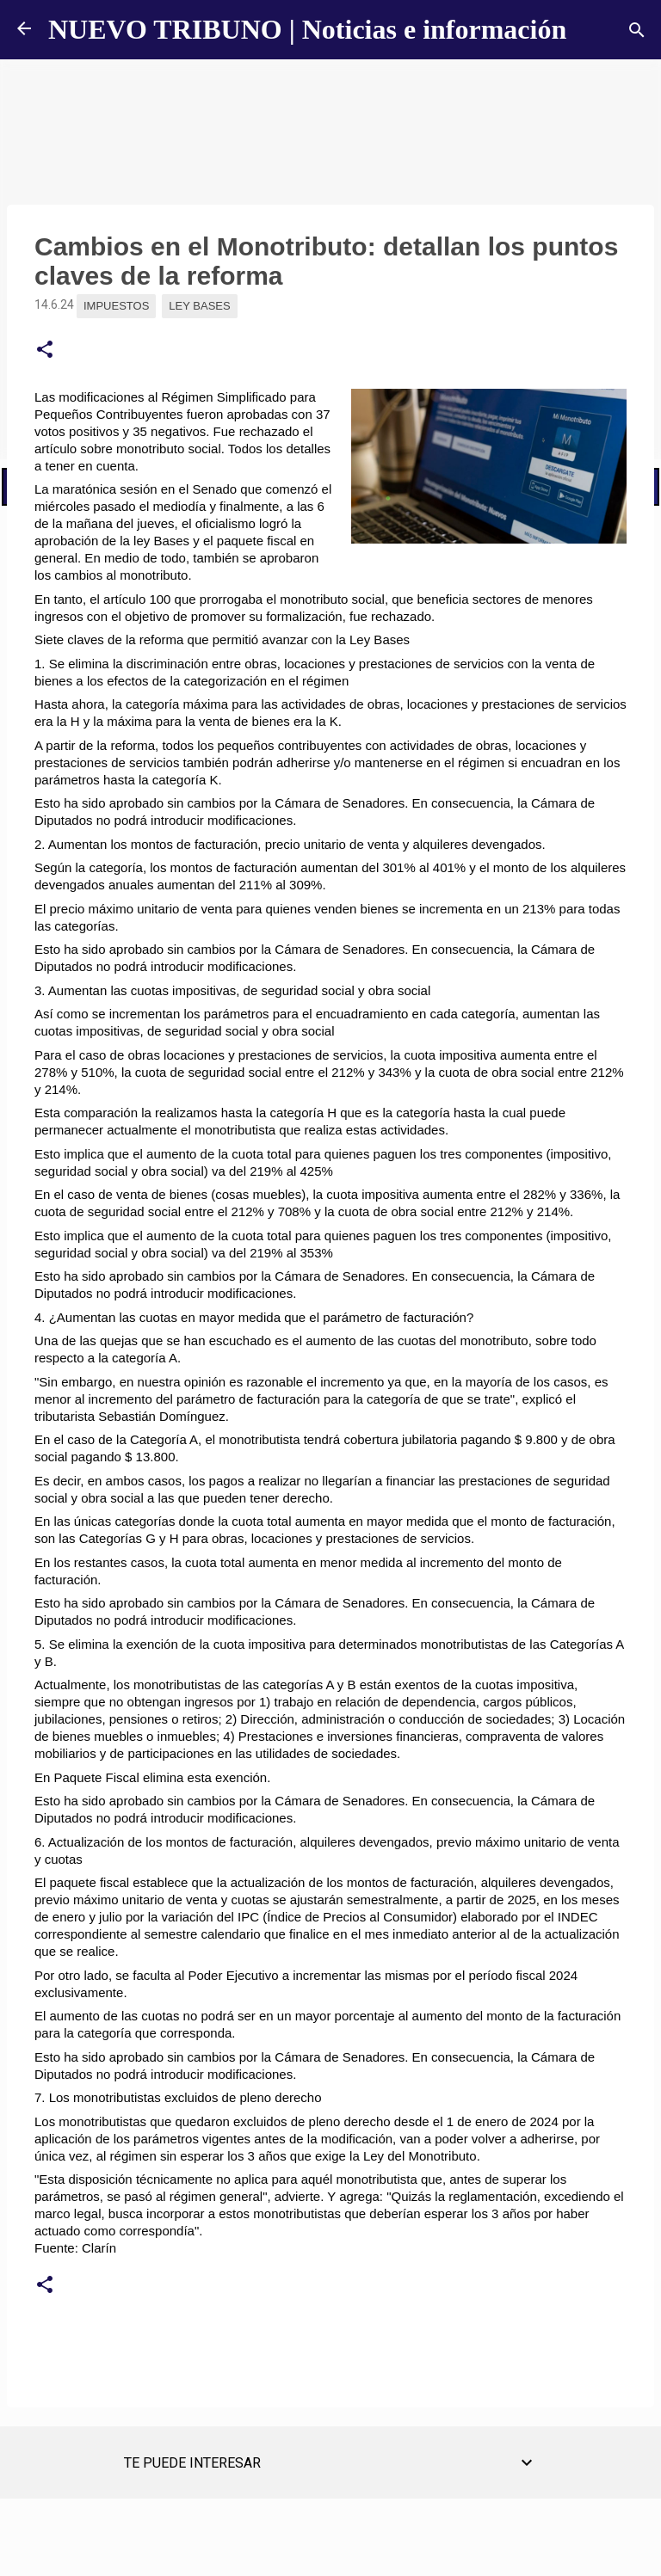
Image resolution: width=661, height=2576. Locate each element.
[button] (44, 350)
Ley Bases (199, 305)
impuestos (116, 305)
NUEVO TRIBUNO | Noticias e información (307, 29)
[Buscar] (637, 30)
